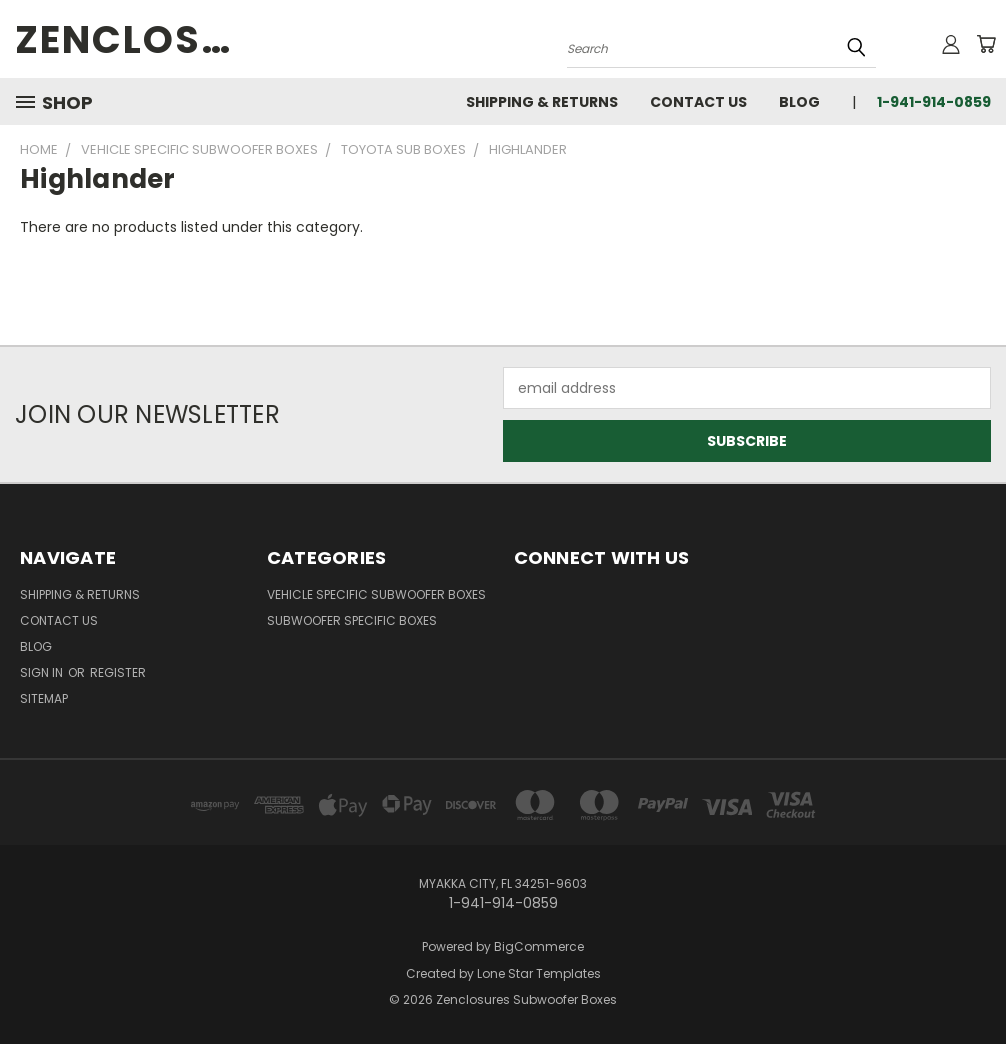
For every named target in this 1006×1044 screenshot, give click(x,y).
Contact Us (698, 102)
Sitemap (44, 698)
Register (118, 672)
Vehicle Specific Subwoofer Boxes (376, 594)
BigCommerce (539, 946)
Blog (799, 102)
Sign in (43, 672)
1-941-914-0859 (934, 102)
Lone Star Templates (539, 973)
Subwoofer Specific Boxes (352, 620)
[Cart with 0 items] (986, 44)
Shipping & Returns (542, 102)
